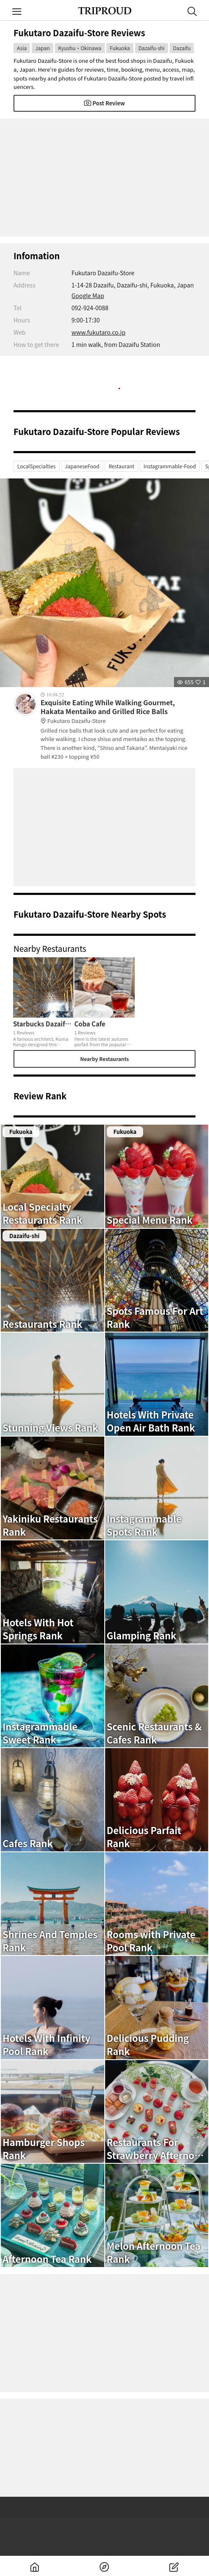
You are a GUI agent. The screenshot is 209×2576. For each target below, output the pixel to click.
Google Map (87, 295)
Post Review (104, 103)
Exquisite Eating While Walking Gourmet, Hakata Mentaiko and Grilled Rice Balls (118, 711)
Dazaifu (182, 47)
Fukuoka (120, 47)
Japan (42, 47)
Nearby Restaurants (104, 1058)
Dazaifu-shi (151, 47)
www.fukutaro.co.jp (98, 332)
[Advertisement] (104, 177)
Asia (22, 47)
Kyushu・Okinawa (79, 47)
